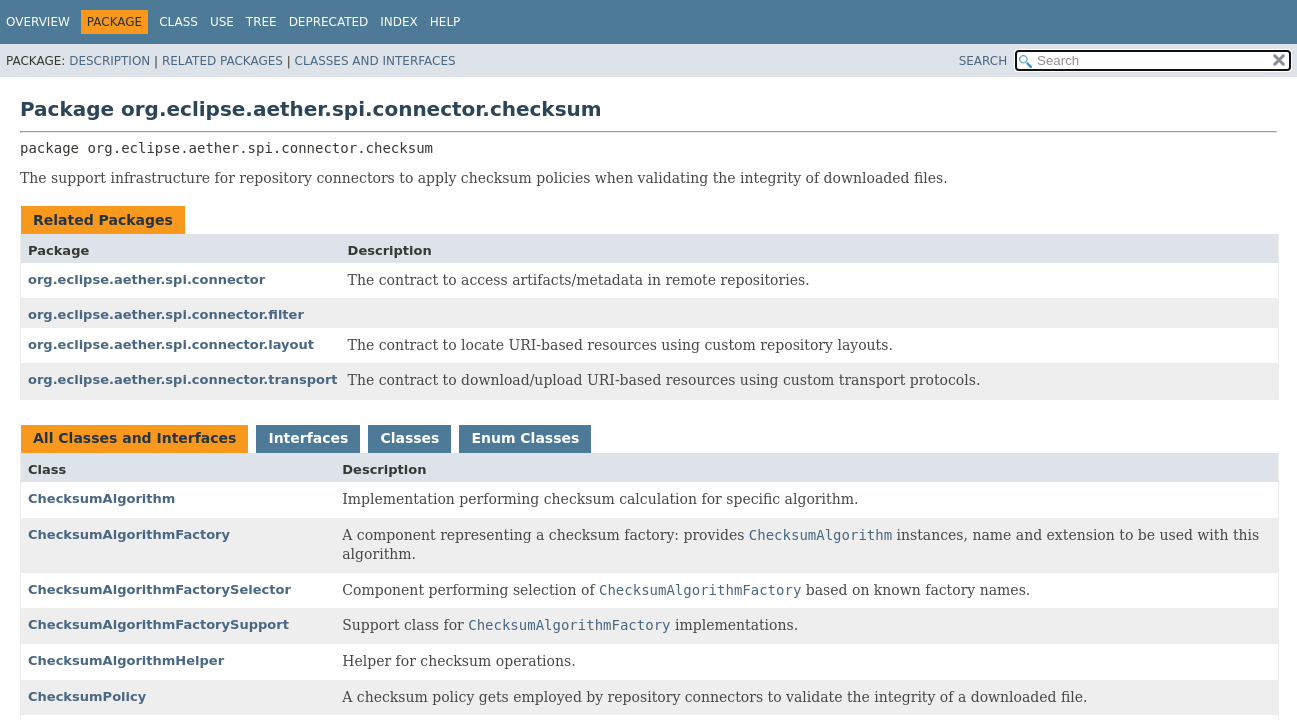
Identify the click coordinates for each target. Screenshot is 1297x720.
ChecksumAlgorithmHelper (126, 660)
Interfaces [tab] (308, 438)
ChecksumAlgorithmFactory (129, 534)
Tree (261, 22)
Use (222, 22)
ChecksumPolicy (87, 696)
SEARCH (983, 61)
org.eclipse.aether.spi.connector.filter (166, 314)
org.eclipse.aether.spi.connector (146, 279)
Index (399, 22)
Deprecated (329, 22)
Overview (38, 22)
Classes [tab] (409, 438)
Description (109, 61)
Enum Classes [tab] (525, 438)
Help (445, 22)
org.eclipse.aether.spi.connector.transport (183, 379)
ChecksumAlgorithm (101, 498)
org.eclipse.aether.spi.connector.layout (171, 344)
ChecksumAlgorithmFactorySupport (158, 624)
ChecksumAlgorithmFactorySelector (159, 589)
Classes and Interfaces (375, 61)
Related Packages (222, 61)
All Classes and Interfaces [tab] (134, 438)
